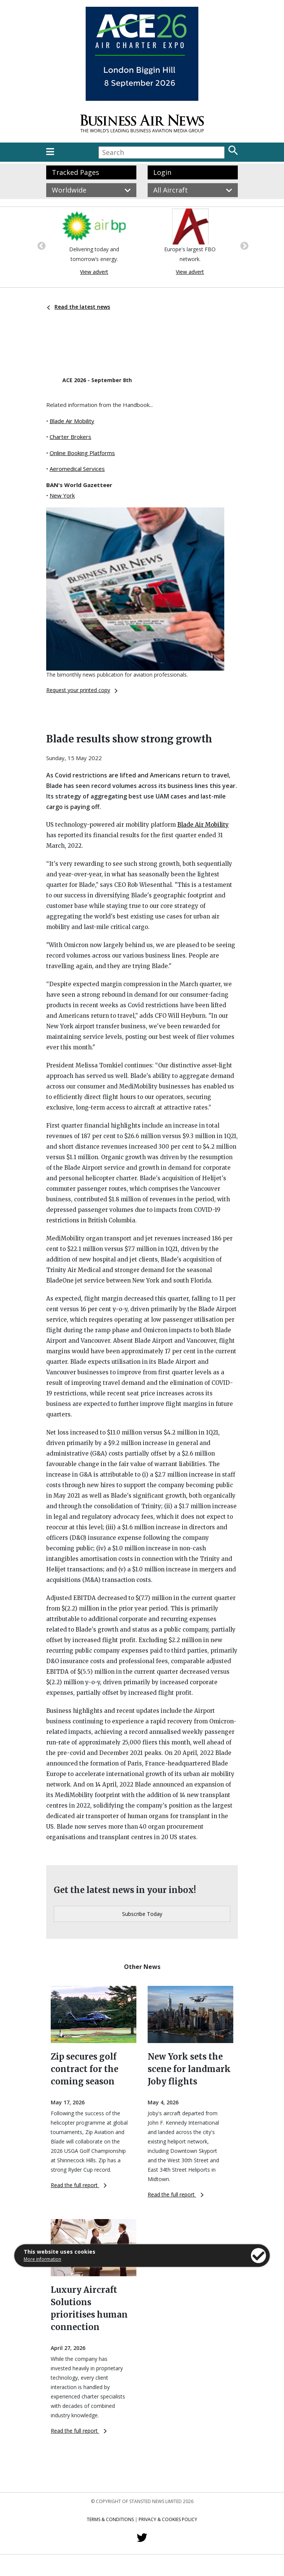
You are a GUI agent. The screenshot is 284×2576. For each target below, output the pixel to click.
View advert (94, 271)
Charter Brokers (70, 436)
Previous (40, 245)
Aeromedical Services (77, 468)
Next (243, 245)
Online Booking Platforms (82, 453)
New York (62, 495)
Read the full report (79, 2185)
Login (162, 172)
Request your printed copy (82, 690)
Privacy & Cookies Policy (168, 2519)
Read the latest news (78, 306)
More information (42, 2259)
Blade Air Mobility (72, 421)
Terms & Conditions (110, 2519)
